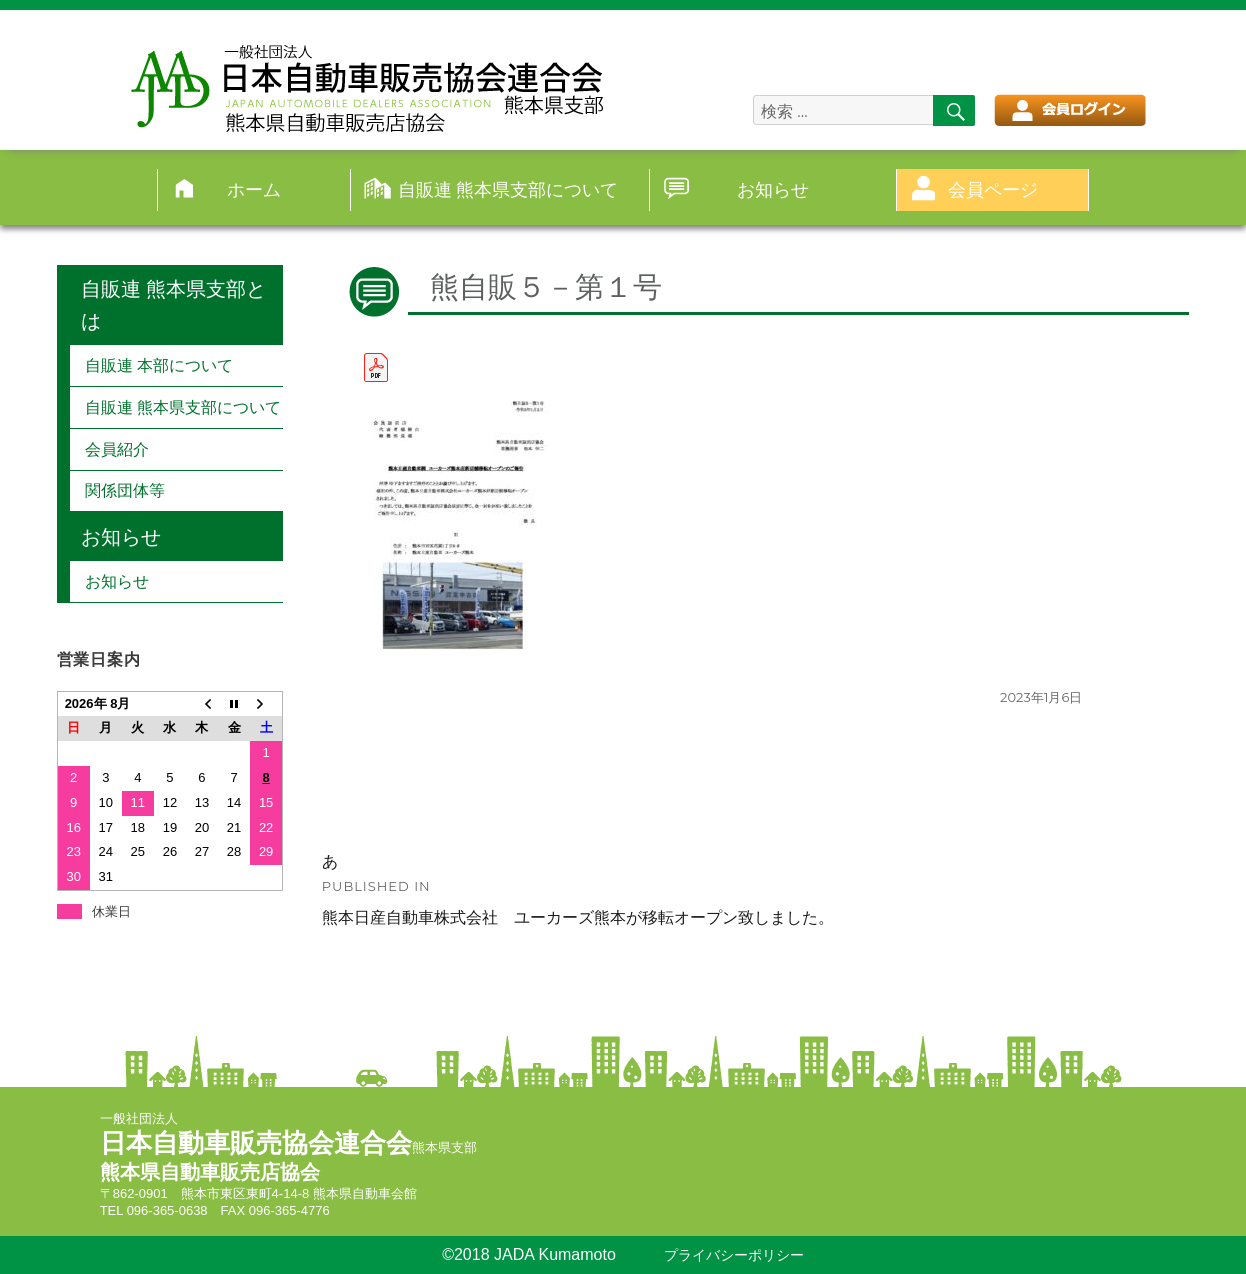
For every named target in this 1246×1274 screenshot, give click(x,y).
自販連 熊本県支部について (508, 189)
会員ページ (993, 189)
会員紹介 (117, 449)
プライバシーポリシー (734, 1255)
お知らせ (773, 189)
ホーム (254, 189)
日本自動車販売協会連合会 (256, 1143)
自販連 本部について (159, 365)
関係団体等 (125, 490)
